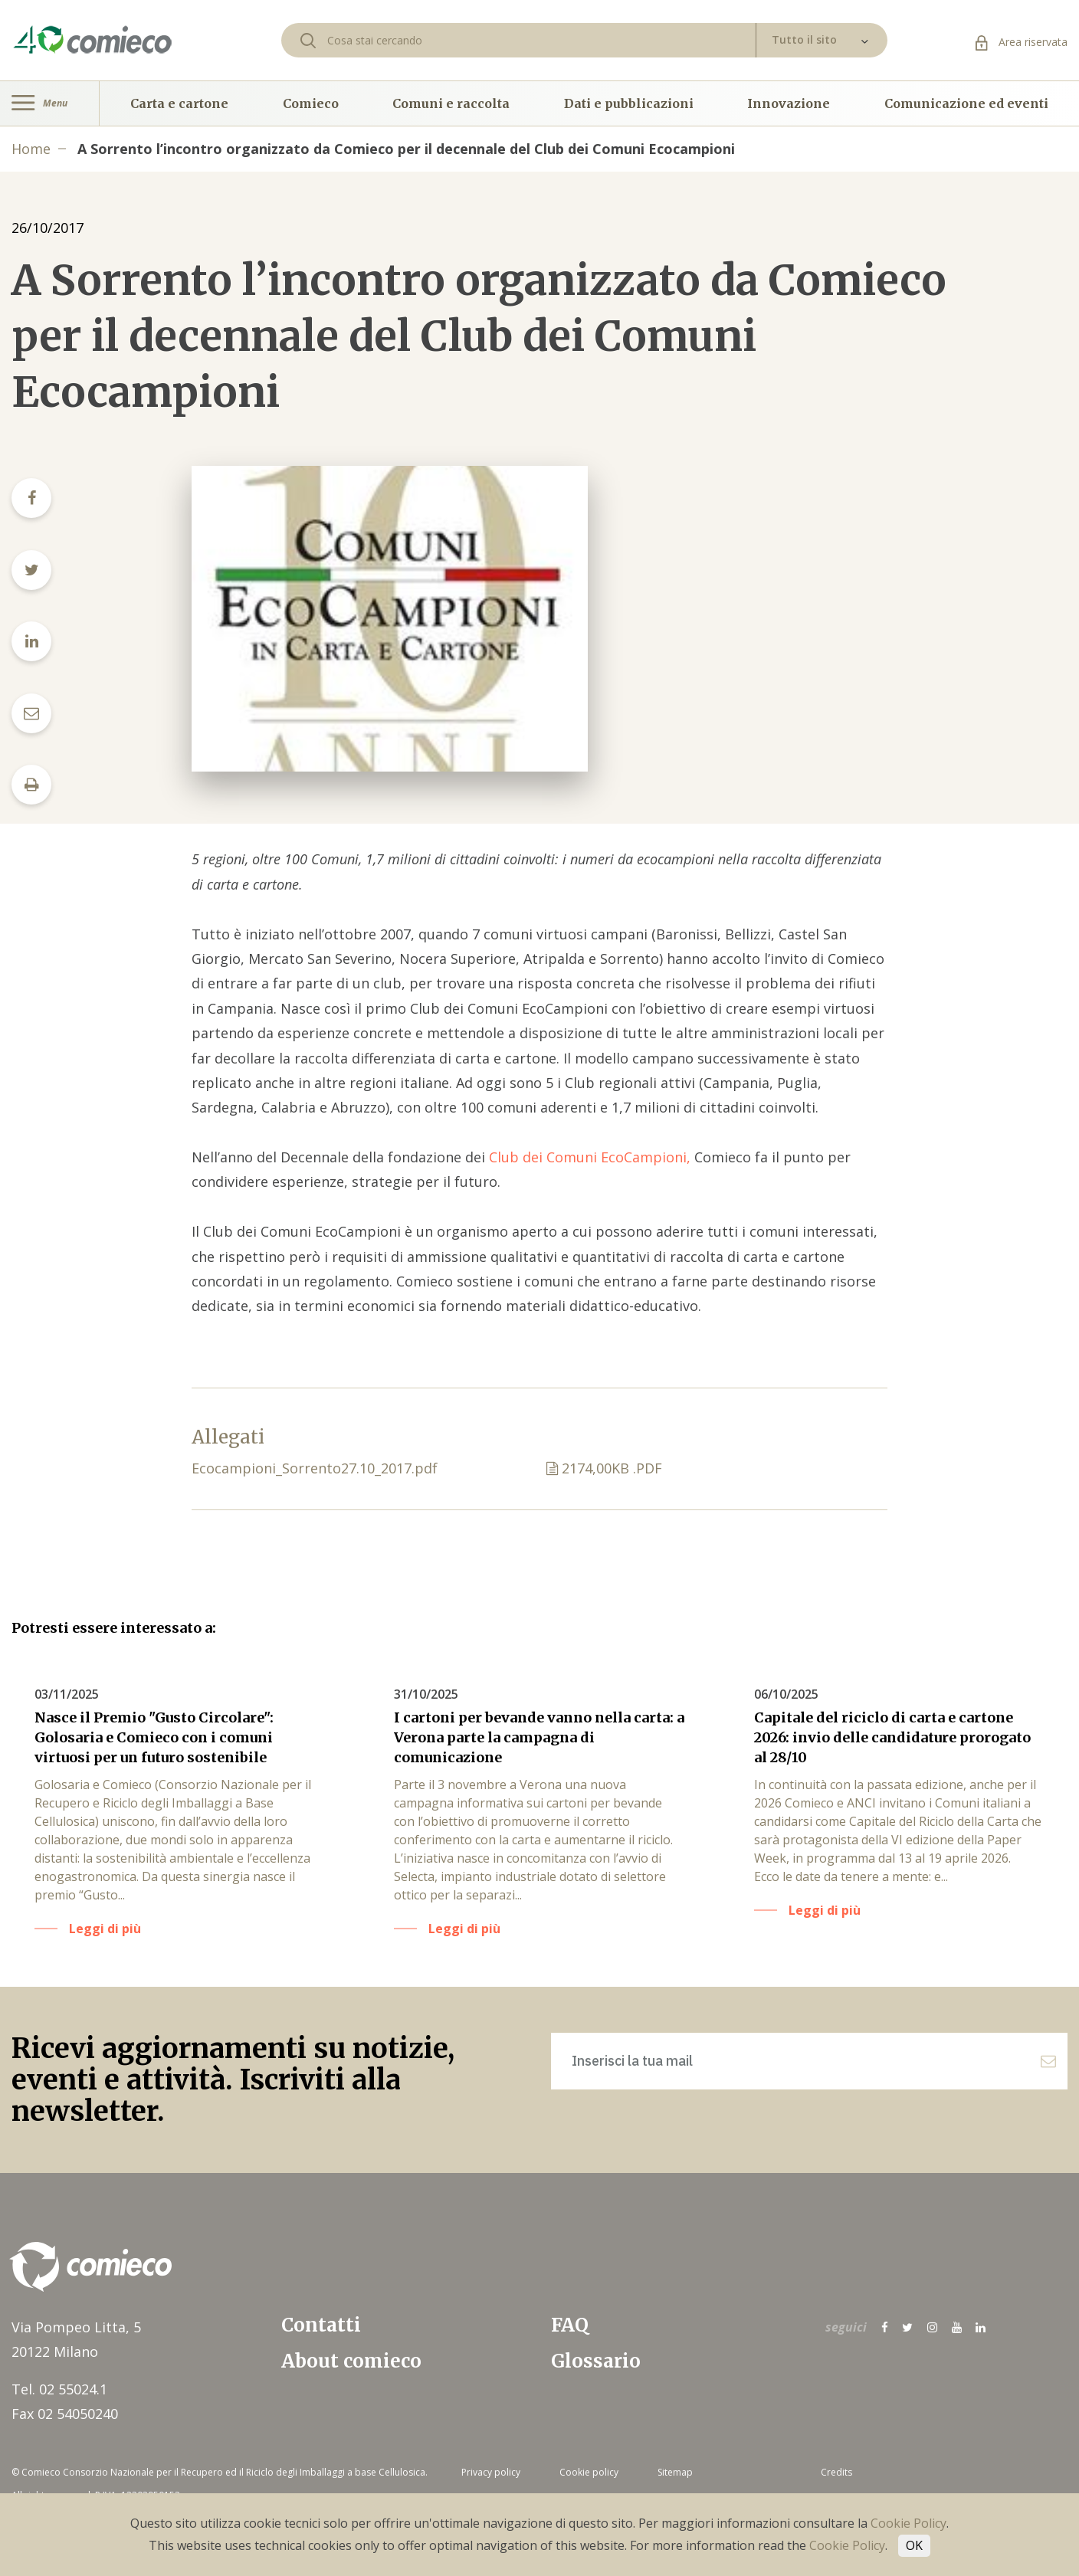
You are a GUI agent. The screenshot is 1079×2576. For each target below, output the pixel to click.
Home (31, 148)
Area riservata (1022, 41)
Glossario (596, 2361)
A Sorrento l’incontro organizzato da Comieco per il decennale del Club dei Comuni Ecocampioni (406, 148)
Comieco (311, 103)
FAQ (570, 2325)
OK (914, 2545)
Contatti (321, 2325)
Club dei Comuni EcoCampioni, (591, 1157)
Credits (836, 2472)
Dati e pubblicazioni (629, 103)
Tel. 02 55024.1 (59, 2389)
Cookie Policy (908, 2523)
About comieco (351, 2361)
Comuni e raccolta (451, 103)
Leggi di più (105, 1928)
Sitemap (675, 2472)
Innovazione (788, 103)
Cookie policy (588, 2472)
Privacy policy (490, 2472)
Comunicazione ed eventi (966, 103)
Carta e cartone (179, 103)
